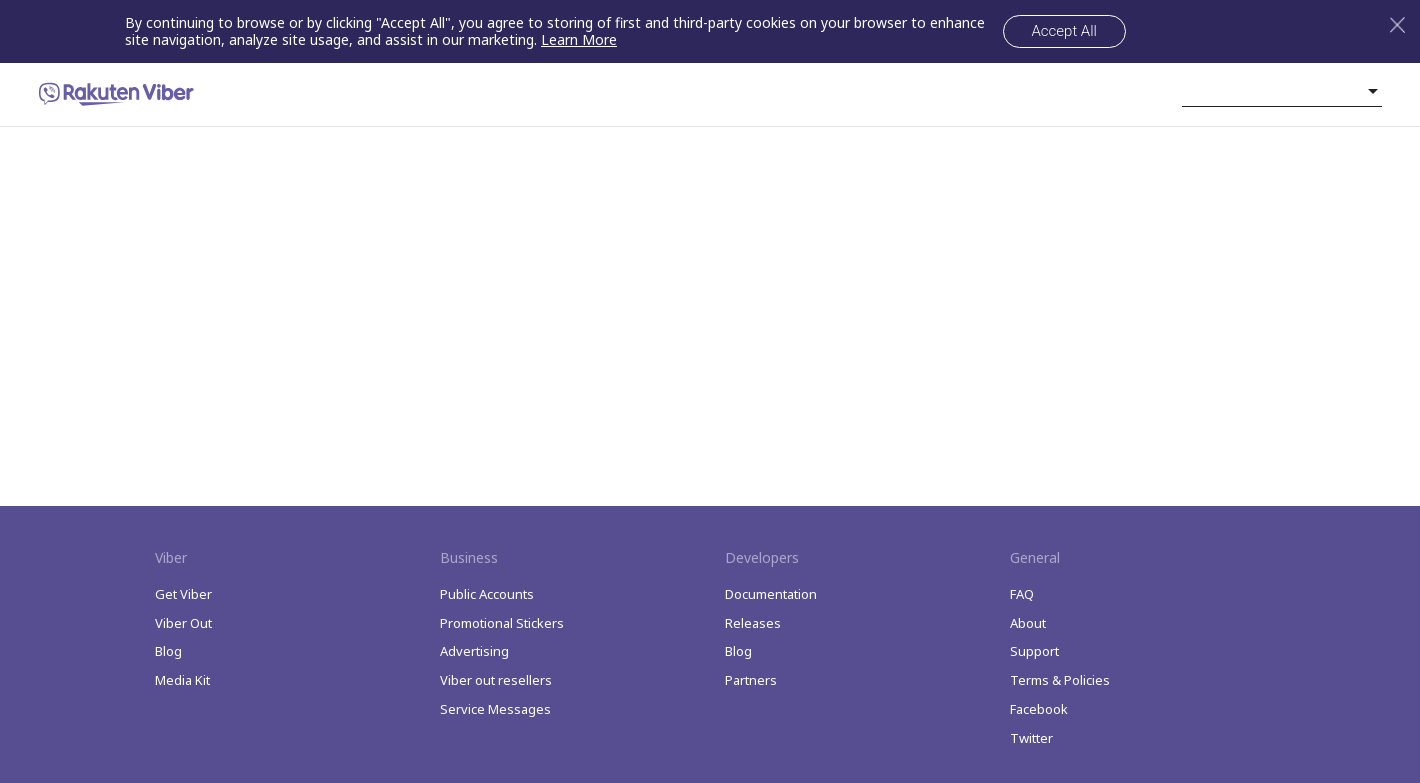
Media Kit (182, 680)
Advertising (474, 651)
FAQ (1022, 594)
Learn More (579, 39)
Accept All (1064, 31)
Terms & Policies (1060, 680)
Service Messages (495, 709)
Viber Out (183, 623)
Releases (753, 623)
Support (1034, 651)
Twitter (1031, 738)
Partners (751, 680)
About (1028, 623)
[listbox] (1282, 91)
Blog (168, 651)
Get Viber (183, 594)
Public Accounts (487, 594)
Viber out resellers (496, 680)
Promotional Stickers (502, 623)
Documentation (771, 594)
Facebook (1039, 709)
